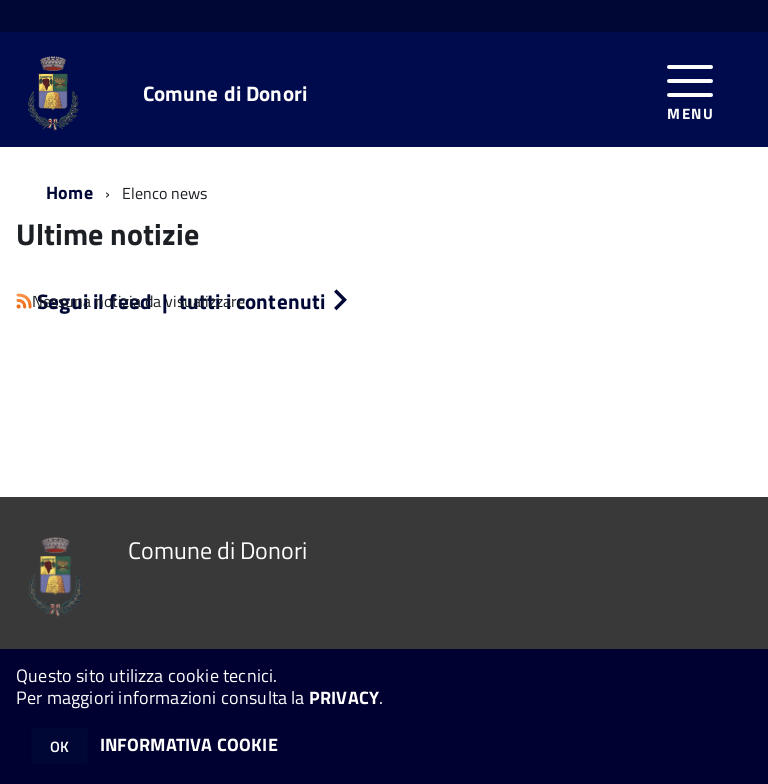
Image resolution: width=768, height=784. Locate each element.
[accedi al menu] (690, 89)
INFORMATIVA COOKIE (189, 744)
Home (69, 192)
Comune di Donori (225, 93)
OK (59, 746)
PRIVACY (344, 697)
